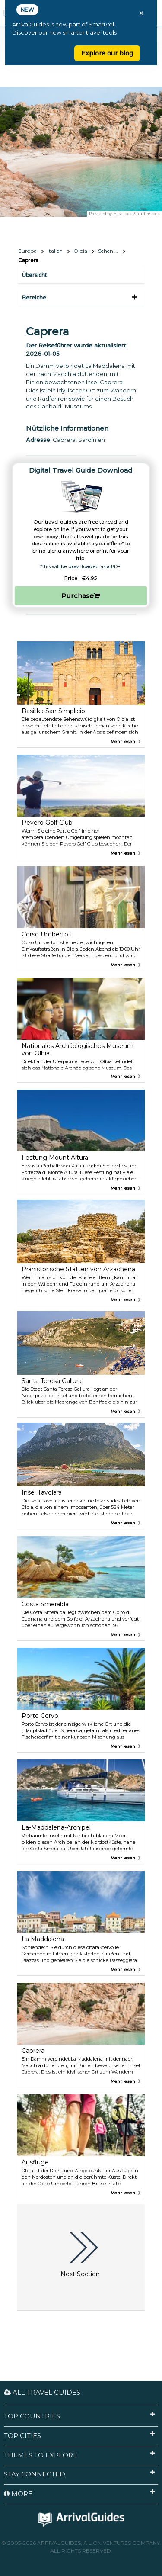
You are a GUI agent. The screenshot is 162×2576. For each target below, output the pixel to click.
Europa (27, 251)
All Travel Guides (42, 2392)
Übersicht (34, 275)
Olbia (80, 251)
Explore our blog (107, 53)
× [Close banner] (141, 13)
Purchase (80, 596)
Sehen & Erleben (111, 251)
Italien (55, 251)
